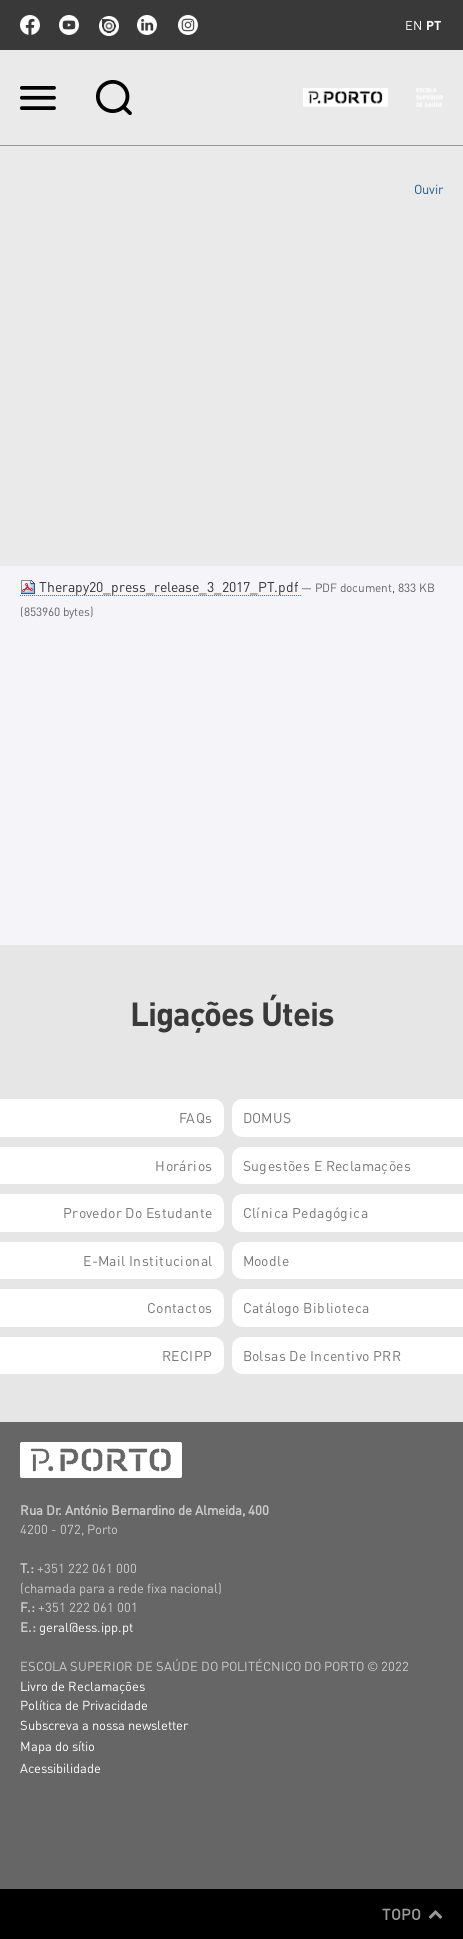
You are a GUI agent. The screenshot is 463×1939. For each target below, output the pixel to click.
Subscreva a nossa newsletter (104, 1724)
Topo (412, 1914)
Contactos (180, 1307)
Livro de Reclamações (82, 1685)
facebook (30, 25)
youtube (69, 25)
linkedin (147, 25)
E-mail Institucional (147, 1260)
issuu (108, 25)
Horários (183, 1165)
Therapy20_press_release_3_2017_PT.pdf (160, 586)
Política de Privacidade (84, 1704)
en (413, 25)
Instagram (186, 25)
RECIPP (187, 1355)
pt (433, 25)
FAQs (196, 1117)
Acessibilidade (60, 1767)
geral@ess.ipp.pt (86, 1626)
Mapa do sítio (57, 1745)
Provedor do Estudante (138, 1212)
